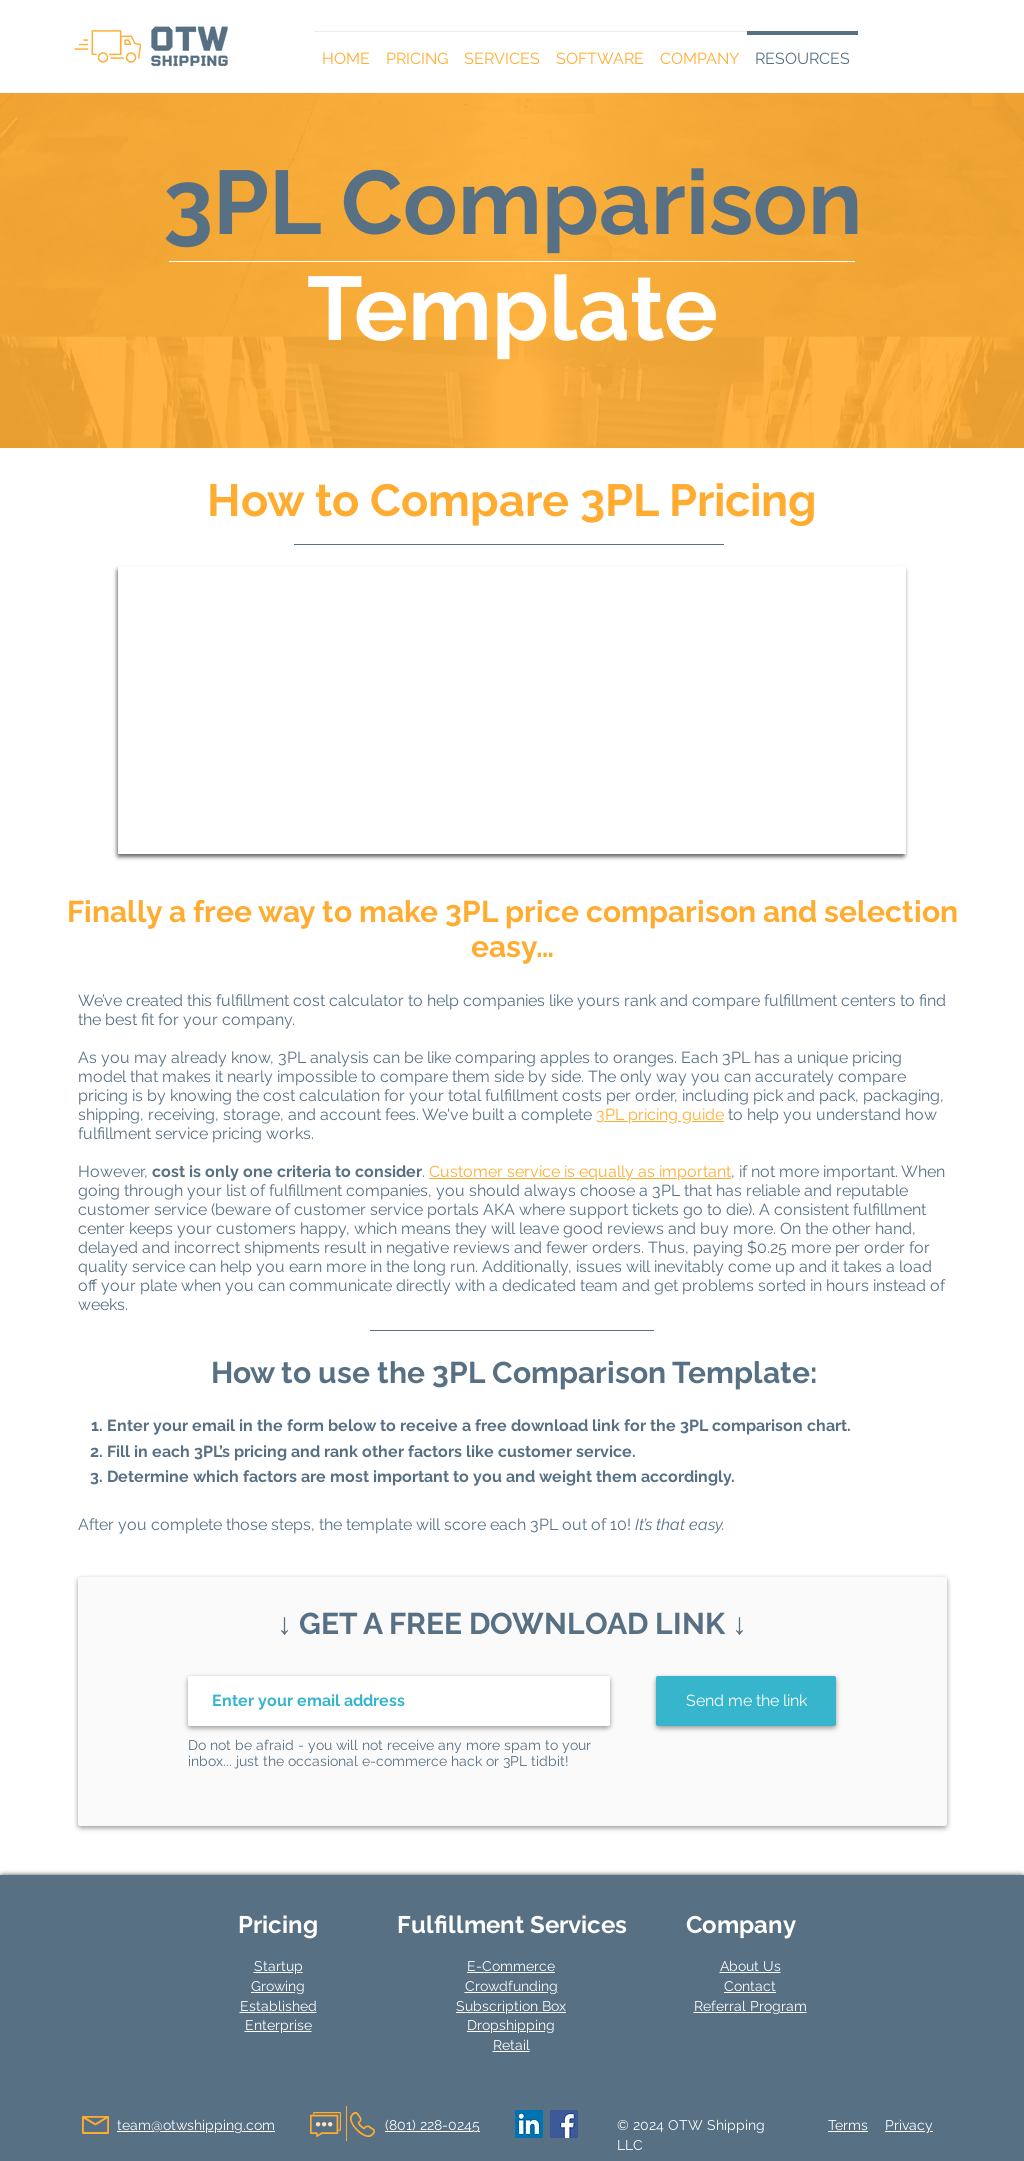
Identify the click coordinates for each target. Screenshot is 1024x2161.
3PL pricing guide (660, 1114)
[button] (417, 50)
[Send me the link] (746, 1701)
